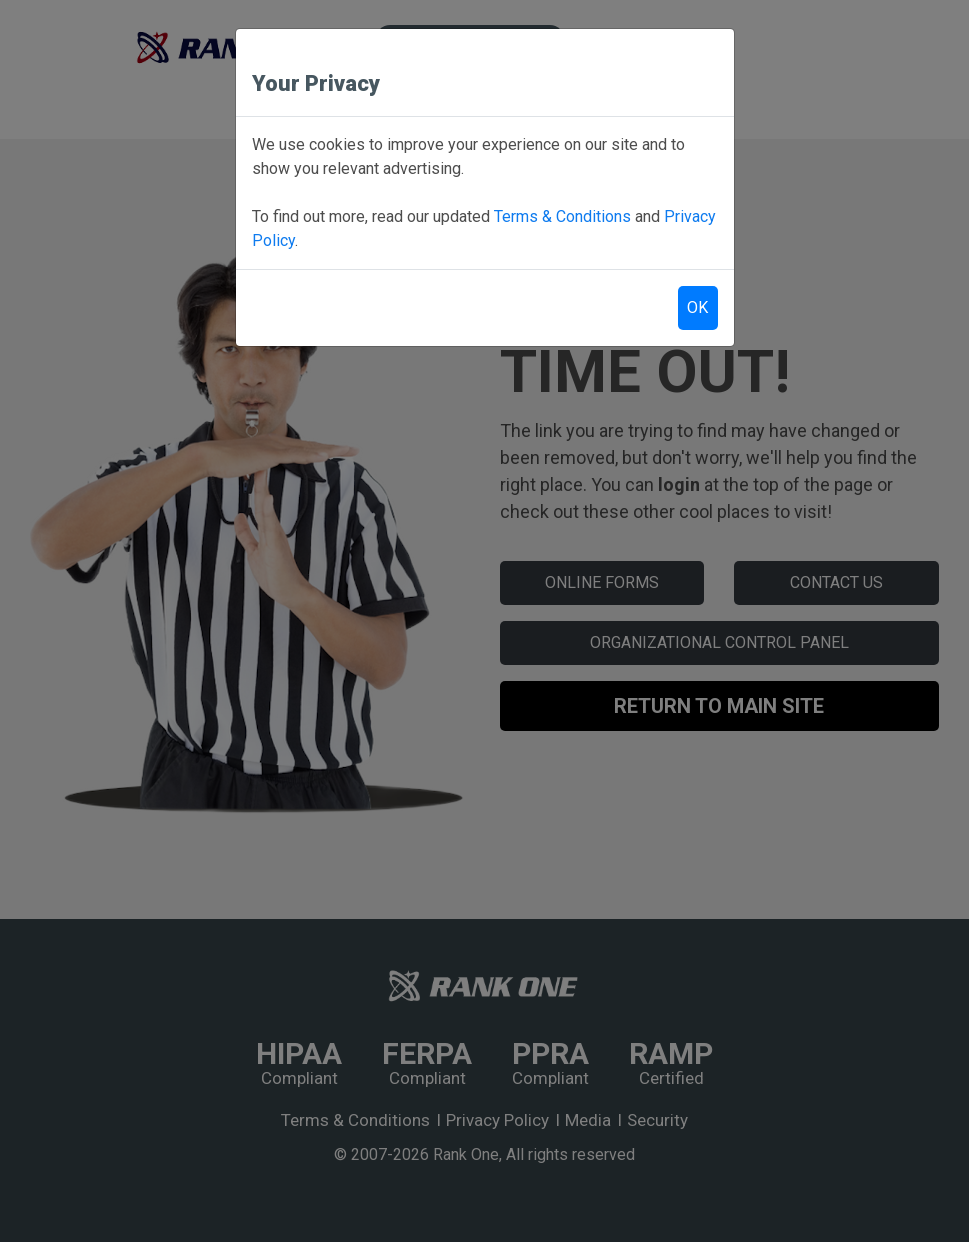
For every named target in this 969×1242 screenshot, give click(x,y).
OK (697, 307)
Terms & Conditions (562, 216)
